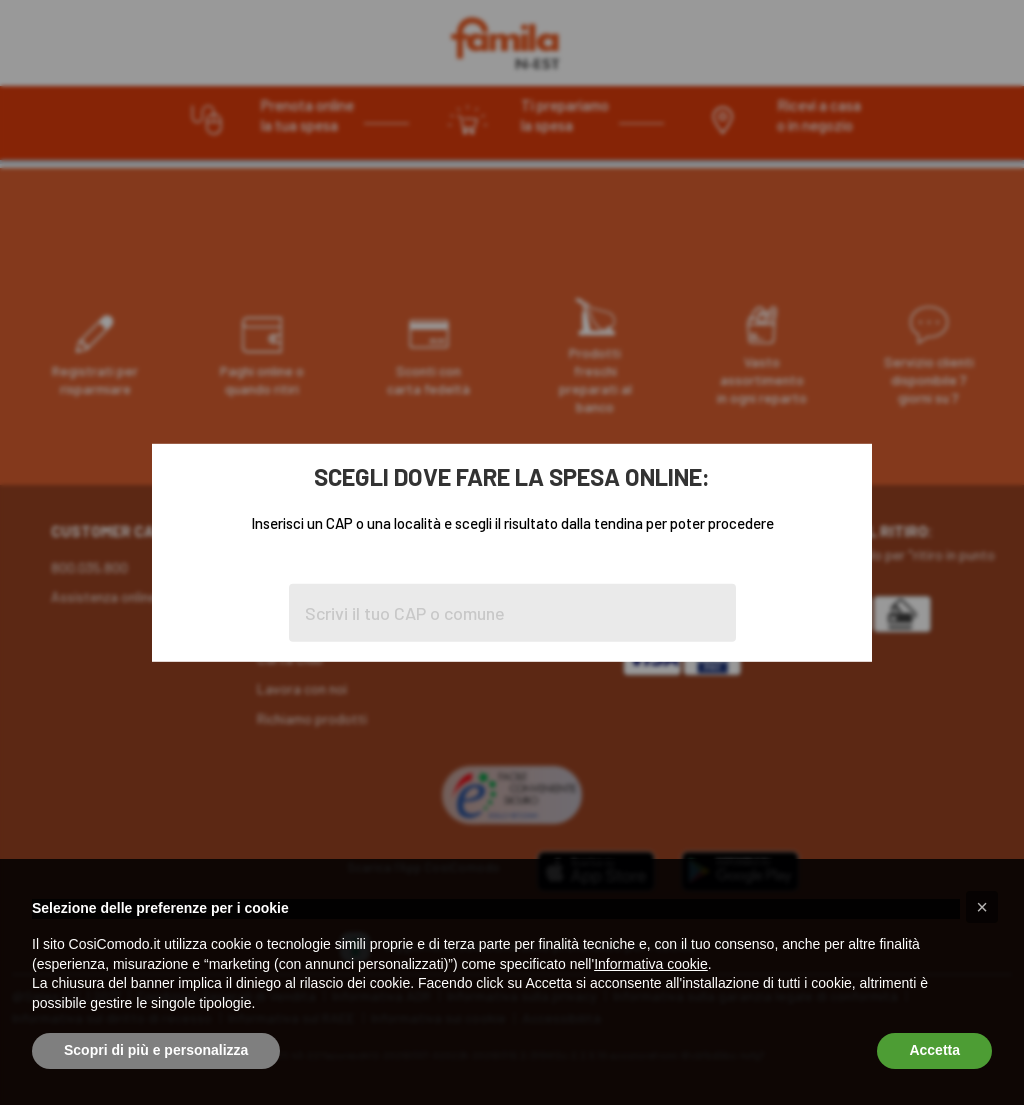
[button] (982, 907)
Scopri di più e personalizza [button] (156, 1050)
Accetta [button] (934, 1050)
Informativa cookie (651, 964)
